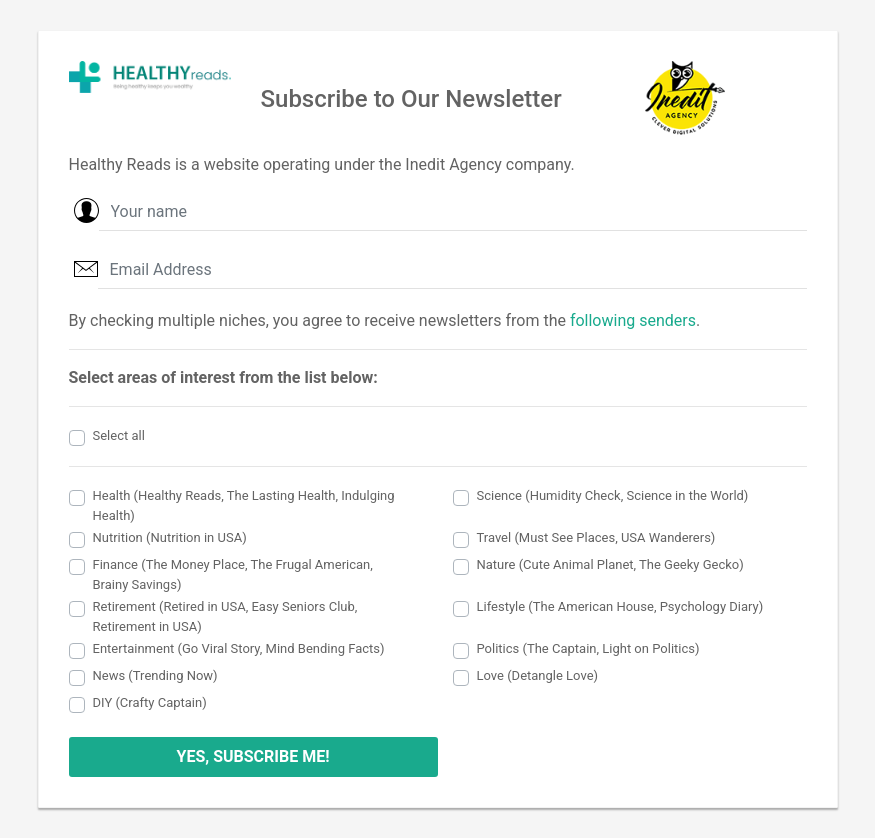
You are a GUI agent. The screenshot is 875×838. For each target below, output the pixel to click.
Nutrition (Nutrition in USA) (170, 537)
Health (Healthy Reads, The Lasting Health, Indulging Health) (244, 505)
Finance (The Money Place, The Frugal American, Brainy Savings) (233, 574)
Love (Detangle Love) (538, 675)
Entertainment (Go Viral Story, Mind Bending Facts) (239, 648)
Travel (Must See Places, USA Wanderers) (596, 537)
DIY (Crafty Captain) (150, 702)
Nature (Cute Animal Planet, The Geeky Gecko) (610, 564)
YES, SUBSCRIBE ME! (252, 756)
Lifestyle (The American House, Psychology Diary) (620, 606)
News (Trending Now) (155, 675)
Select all (119, 435)
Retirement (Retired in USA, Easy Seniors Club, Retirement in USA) (225, 616)
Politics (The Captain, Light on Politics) (588, 648)
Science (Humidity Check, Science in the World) (613, 495)
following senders (633, 320)
